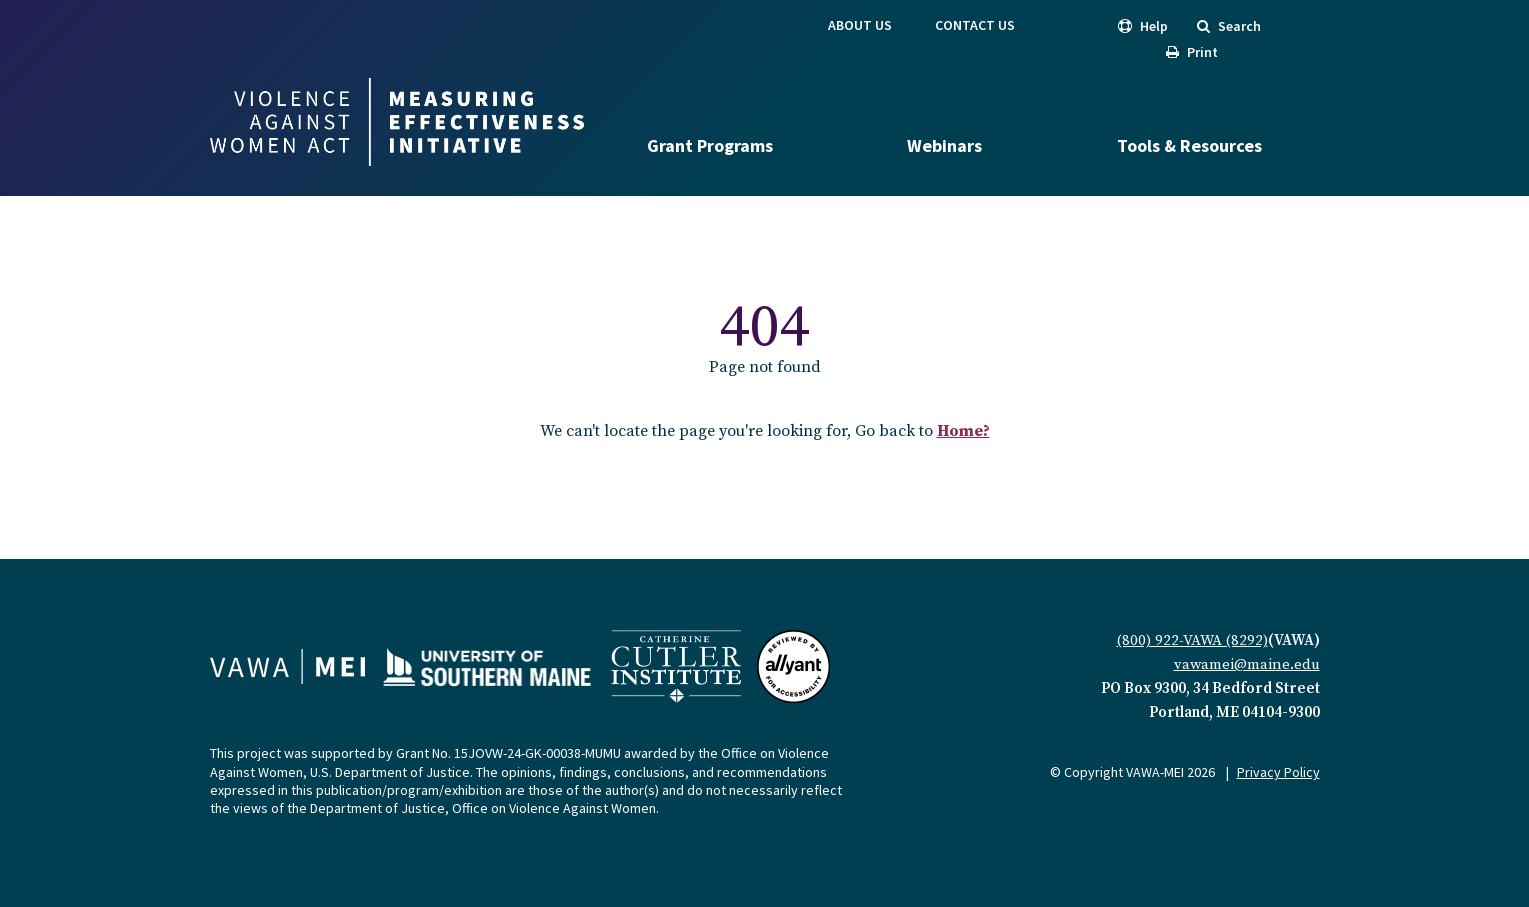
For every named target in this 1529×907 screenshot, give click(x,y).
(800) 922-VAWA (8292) (1192, 640)
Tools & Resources (1189, 145)
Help (1143, 26)
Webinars (944, 145)
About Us (860, 25)
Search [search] (1229, 26)
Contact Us (975, 25)
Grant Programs (710, 145)
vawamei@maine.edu (1247, 664)
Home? (963, 431)
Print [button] (1192, 52)
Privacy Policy (1278, 772)
